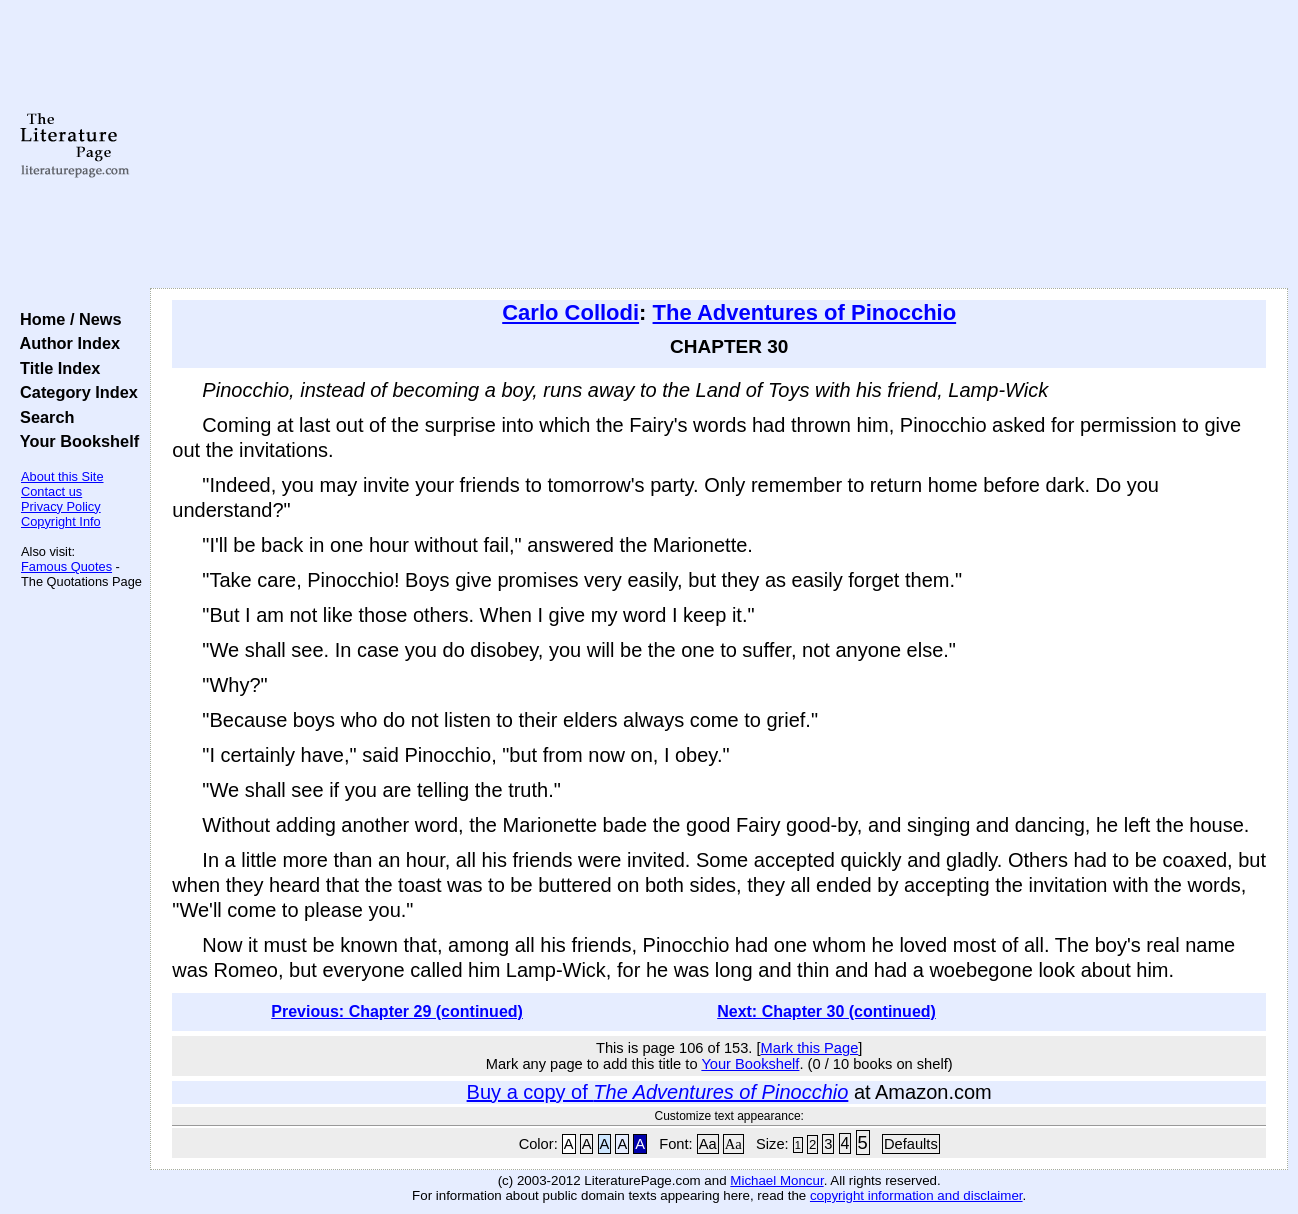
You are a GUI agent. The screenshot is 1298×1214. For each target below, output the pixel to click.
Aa (708, 1144)
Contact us (51, 491)
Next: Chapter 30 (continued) (826, 1011)
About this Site (62, 476)
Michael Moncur (776, 1180)
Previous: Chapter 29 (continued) (397, 1011)
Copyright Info (61, 521)
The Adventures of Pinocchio (805, 312)
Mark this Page (810, 1048)
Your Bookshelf (75, 441)
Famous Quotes (66, 566)
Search (42, 417)
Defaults (911, 1144)
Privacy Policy (61, 506)
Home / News (66, 319)
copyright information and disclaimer (916, 1195)
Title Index (55, 368)
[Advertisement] (719, 145)
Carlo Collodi (570, 312)
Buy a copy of (658, 1092)
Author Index (65, 343)
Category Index (74, 392)
